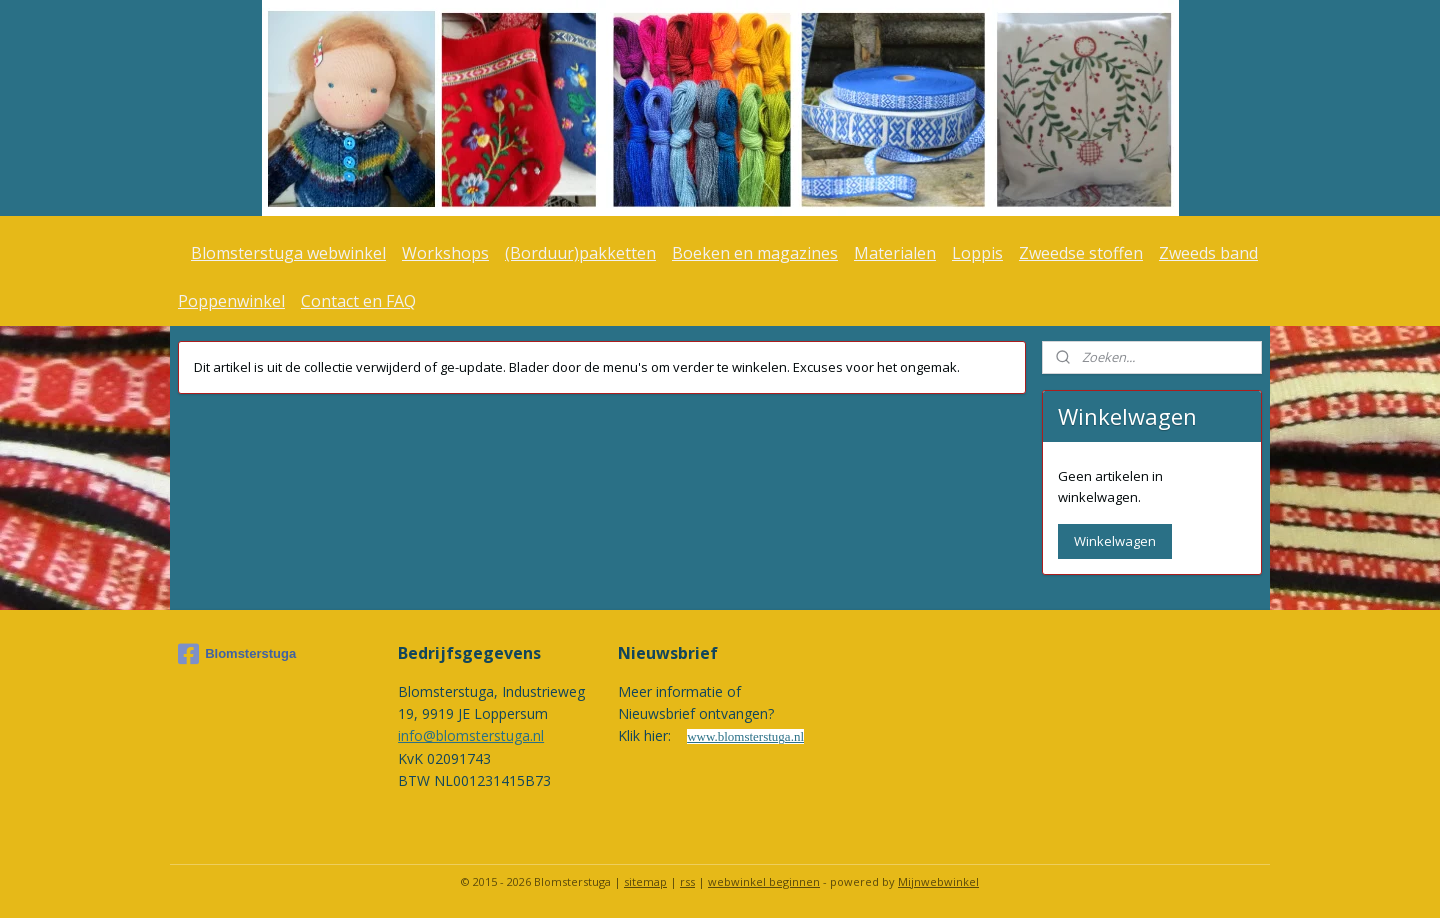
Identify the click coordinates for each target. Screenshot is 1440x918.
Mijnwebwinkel (938, 881)
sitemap (645, 881)
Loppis (977, 253)
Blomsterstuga (237, 654)
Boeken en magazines (755, 253)
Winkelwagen (1115, 541)
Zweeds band (1208, 253)
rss (687, 881)
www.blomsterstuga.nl (745, 736)
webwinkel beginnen (764, 881)
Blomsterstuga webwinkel (288, 253)
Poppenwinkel (231, 301)
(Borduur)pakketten (580, 253)
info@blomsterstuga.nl (471, 735)
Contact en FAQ (358, 301)
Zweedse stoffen (1081, 253)
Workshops (445, 253)
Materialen (895, 253)
